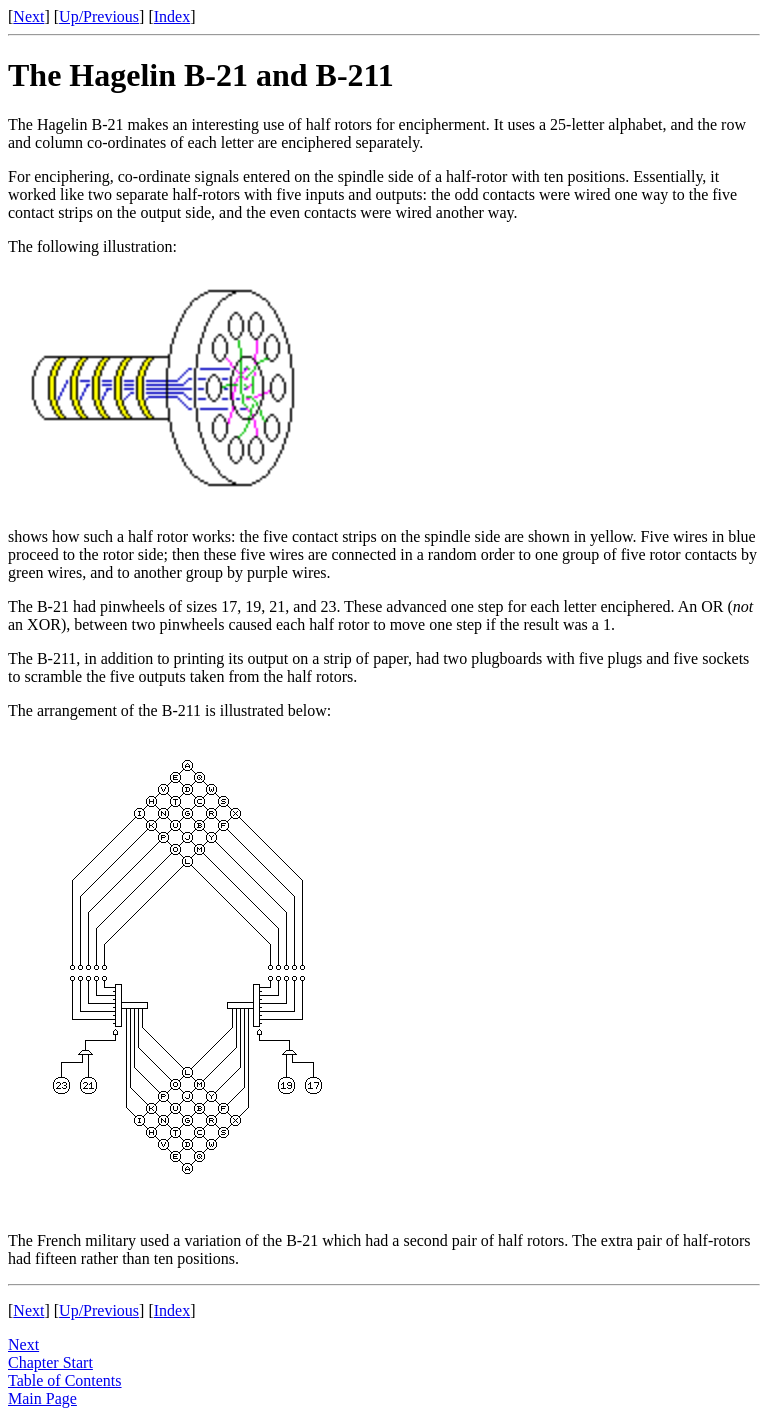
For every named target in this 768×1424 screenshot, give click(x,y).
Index (172, 16)
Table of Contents (65, 1380)
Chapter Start (50, 1362)
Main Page (42, 1398)
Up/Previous (99, 16)
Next (28, 16)
